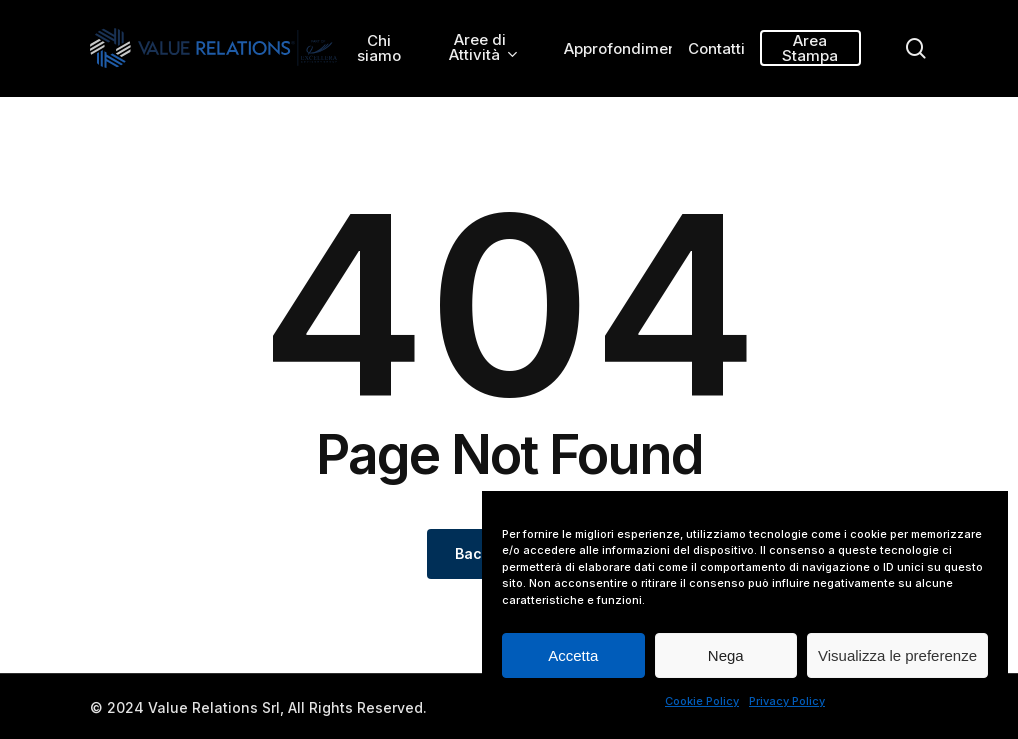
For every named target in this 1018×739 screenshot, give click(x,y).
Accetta (573, 655)
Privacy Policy (787, 701)
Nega (726, 655)
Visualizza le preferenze (897, 655)
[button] (980, 10)
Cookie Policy (702, 701)
